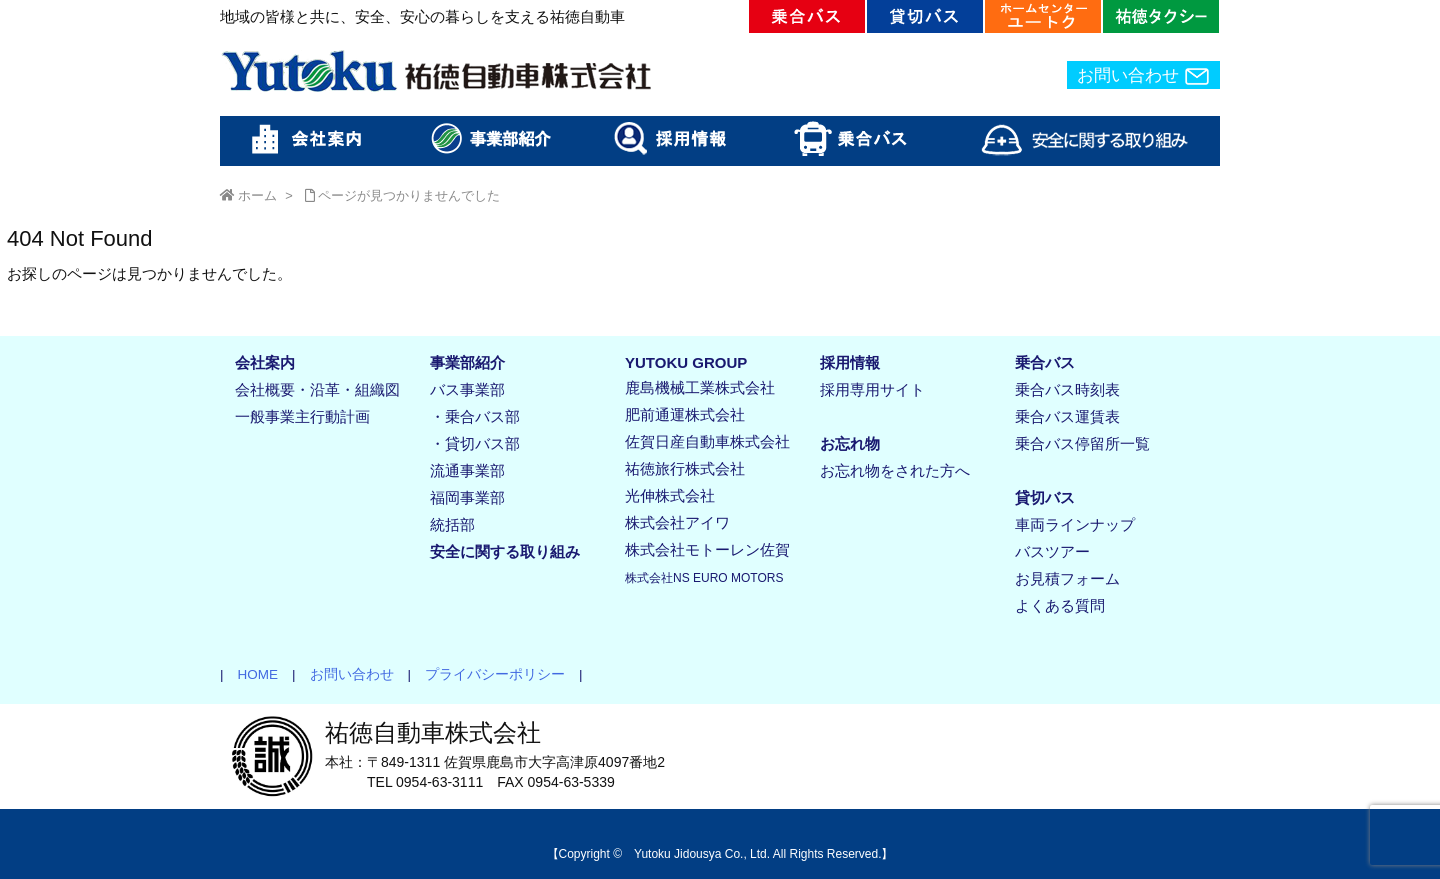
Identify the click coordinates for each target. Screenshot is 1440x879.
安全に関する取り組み (505, 551)
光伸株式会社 (670, 495)
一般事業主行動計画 (302, 416)
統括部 (452, 524)
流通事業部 (467, 470)
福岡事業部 (467, 497)
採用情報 (850, 362)
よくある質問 (1060, 605)
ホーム (257, 195)
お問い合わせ (1143, 76)
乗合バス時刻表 (1067, 389)
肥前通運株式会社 (685, 414)
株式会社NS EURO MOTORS (704, 578)
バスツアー (1052, 551)
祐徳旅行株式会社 (685, 468)
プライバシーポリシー (488, 674)
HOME (251, 674)
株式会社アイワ (677, 522)
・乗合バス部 (475, 416)
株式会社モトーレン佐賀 (707, 549)
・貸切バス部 (475, 443)
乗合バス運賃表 (1067, 416)
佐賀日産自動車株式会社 (707, 441)
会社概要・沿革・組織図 (317, 389)
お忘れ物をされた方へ (895, 470)
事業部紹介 (467, 362)
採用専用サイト (872, 389)
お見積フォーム (1067, 578)
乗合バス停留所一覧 (1082, 443)
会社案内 (265, 362)
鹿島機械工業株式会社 (700, 387)
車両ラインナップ (1075, 524)
